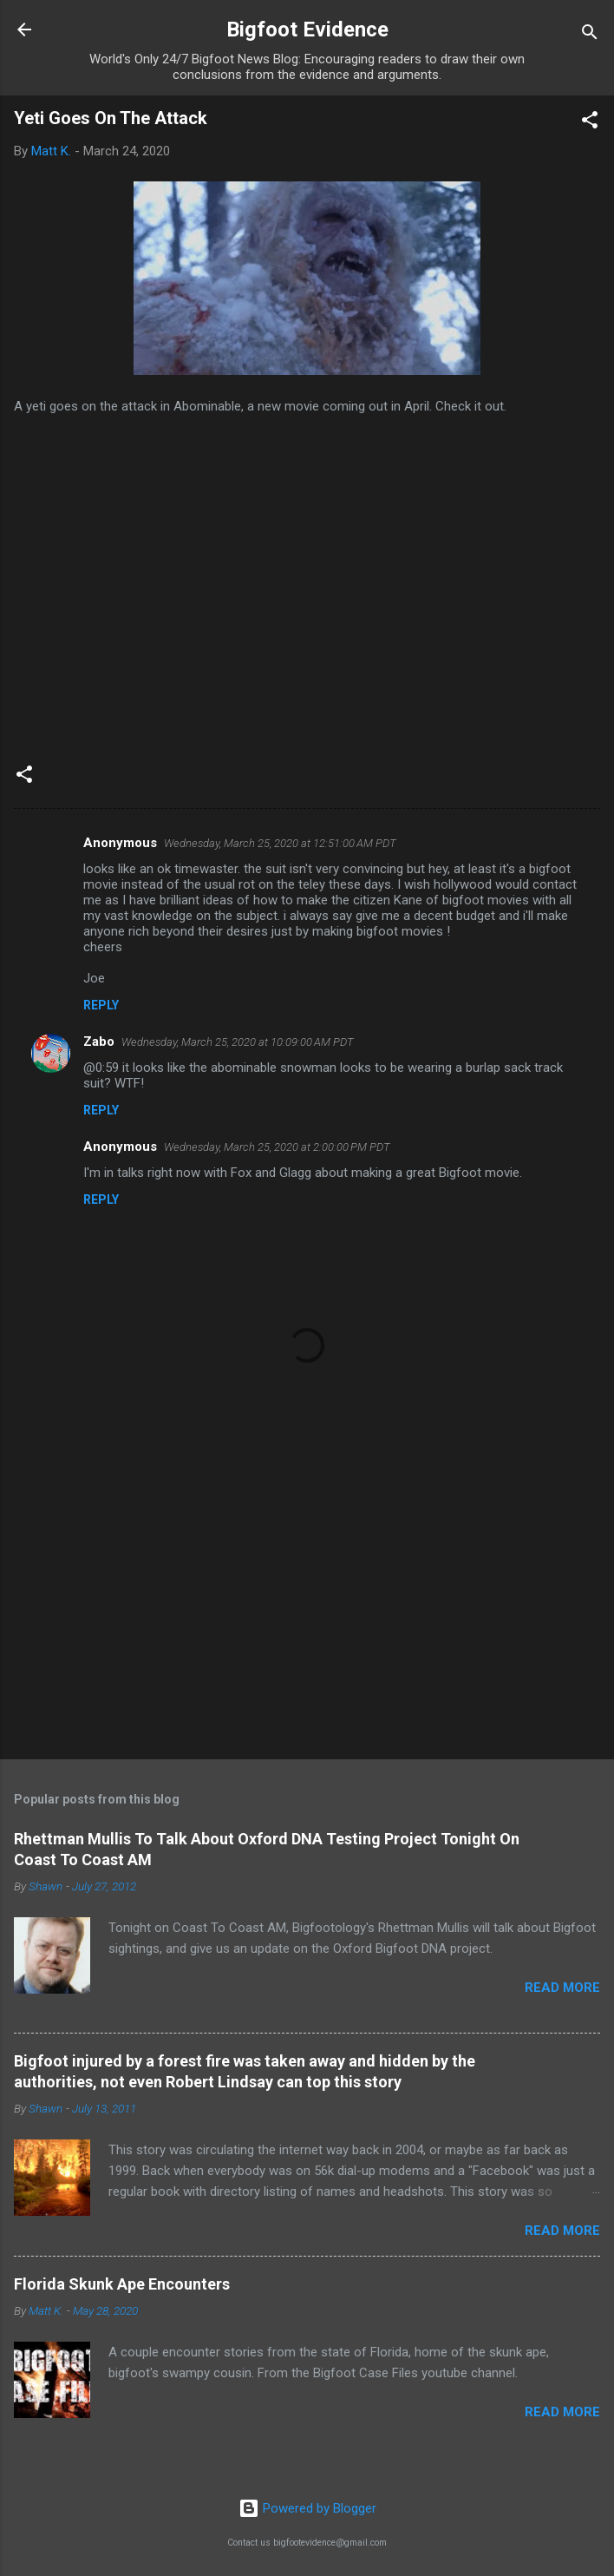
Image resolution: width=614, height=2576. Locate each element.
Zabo (98, 1041)
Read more (562, 1987)
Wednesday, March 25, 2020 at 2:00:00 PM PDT (277, 1146)
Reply (101, 1005)
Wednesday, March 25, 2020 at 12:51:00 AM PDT (280, 843)
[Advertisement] (307, 1610)
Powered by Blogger (307, 2508)
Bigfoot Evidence (307, 29)
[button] (589, 122)
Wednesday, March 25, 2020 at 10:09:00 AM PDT (237, 1041)
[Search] (589, 35)
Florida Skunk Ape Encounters (122, 2284)
